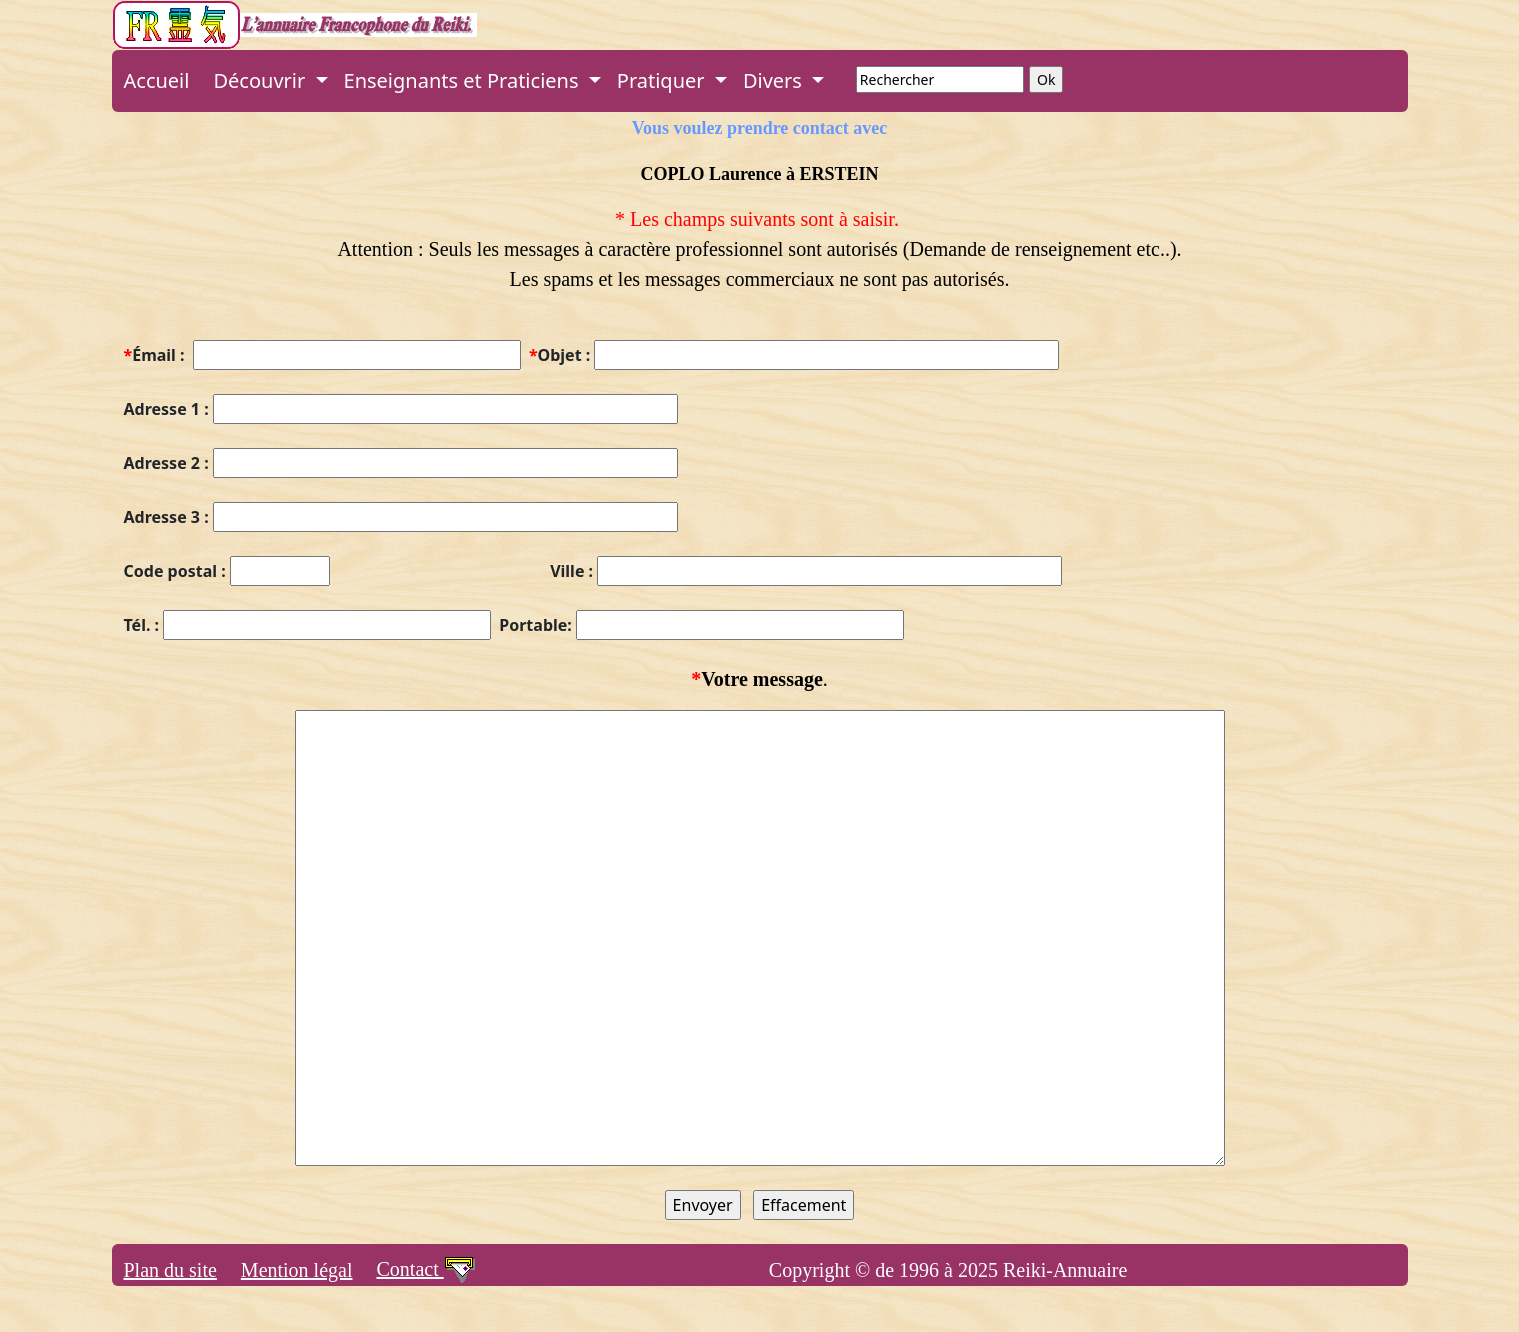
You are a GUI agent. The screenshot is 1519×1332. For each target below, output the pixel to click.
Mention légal (297, 1270)
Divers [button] (775, 80)
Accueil (157, 80)
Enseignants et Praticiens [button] (464, 80)
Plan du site (170, 1270)
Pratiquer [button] (663, 80)
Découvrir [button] (261, 80)
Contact (426, 1269)
